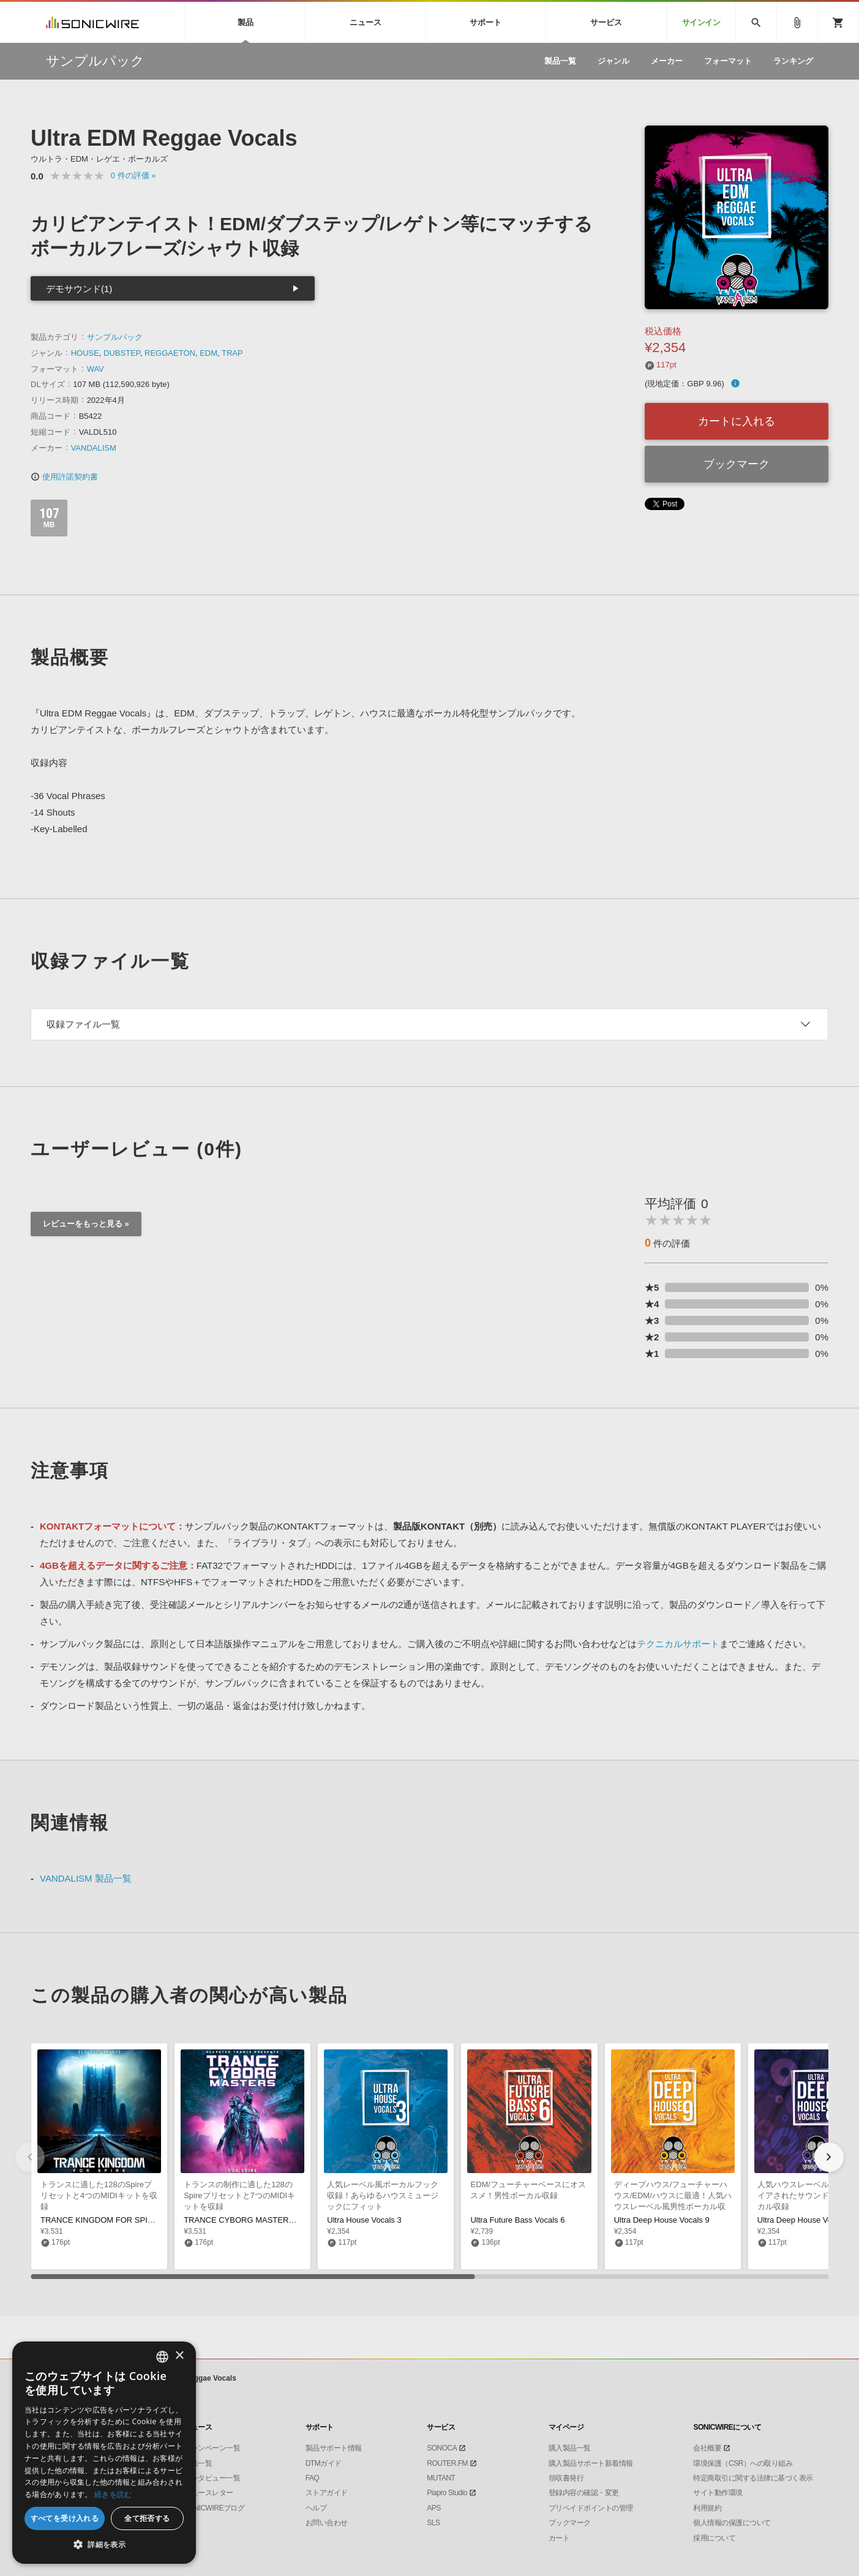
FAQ (313, 2478)
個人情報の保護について (732, 2522)
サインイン (701, 22)
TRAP (232, 353)
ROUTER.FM (447, 2463)
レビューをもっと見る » (86, 1223)
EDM (208, 353)
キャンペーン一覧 (212, 2448)
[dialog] (104, 2452)
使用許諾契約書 (64, 476)
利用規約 (707, 2508)
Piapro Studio (447, 2492)
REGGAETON (169, 353)
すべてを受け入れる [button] (65, 2518)
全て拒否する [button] (147, 2518)
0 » (133, 175)
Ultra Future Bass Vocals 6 (517, 2220)
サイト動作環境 (718, 2492)
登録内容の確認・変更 (584, 2492)
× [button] (179, 2355)
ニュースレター (208, 2492)
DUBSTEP (121, 353)
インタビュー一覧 (212, 2478)
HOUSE (85, 353)
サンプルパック (115, 337)
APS (434, 2508)
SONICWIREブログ (214, 2508)
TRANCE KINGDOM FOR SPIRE (99, 2220)
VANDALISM (93, 447)
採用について (714, 2538)
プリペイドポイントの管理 (591, 2508)
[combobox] (162, 2357)
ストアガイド (327, 2492)
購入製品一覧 (570, 2448)
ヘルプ (316, 2508)
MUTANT (441, 2478)
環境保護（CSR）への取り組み (742, 2463)
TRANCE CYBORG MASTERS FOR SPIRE (261, 2220)
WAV (95, 369)
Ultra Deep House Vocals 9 (662, 2220)
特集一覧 (198, 2463)
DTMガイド (324, 2463)
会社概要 (707, 2448)
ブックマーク (736, 464)
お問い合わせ (327, 2522)
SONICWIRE (92, 22)
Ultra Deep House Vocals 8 (805, 2220)
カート (559, 2538)
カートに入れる (736, 421)
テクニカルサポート (678, 1644)
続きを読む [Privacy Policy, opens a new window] (113, 2494)
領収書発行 (566, 2478)
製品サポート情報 (334, 2448)
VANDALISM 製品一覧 (86, 1878)
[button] (829, 2157)
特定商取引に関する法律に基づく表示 (753, 2478)
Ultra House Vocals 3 (364, 2220)
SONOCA (442, 2448)
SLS (433, 2522)
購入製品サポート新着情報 (591, 2463)
